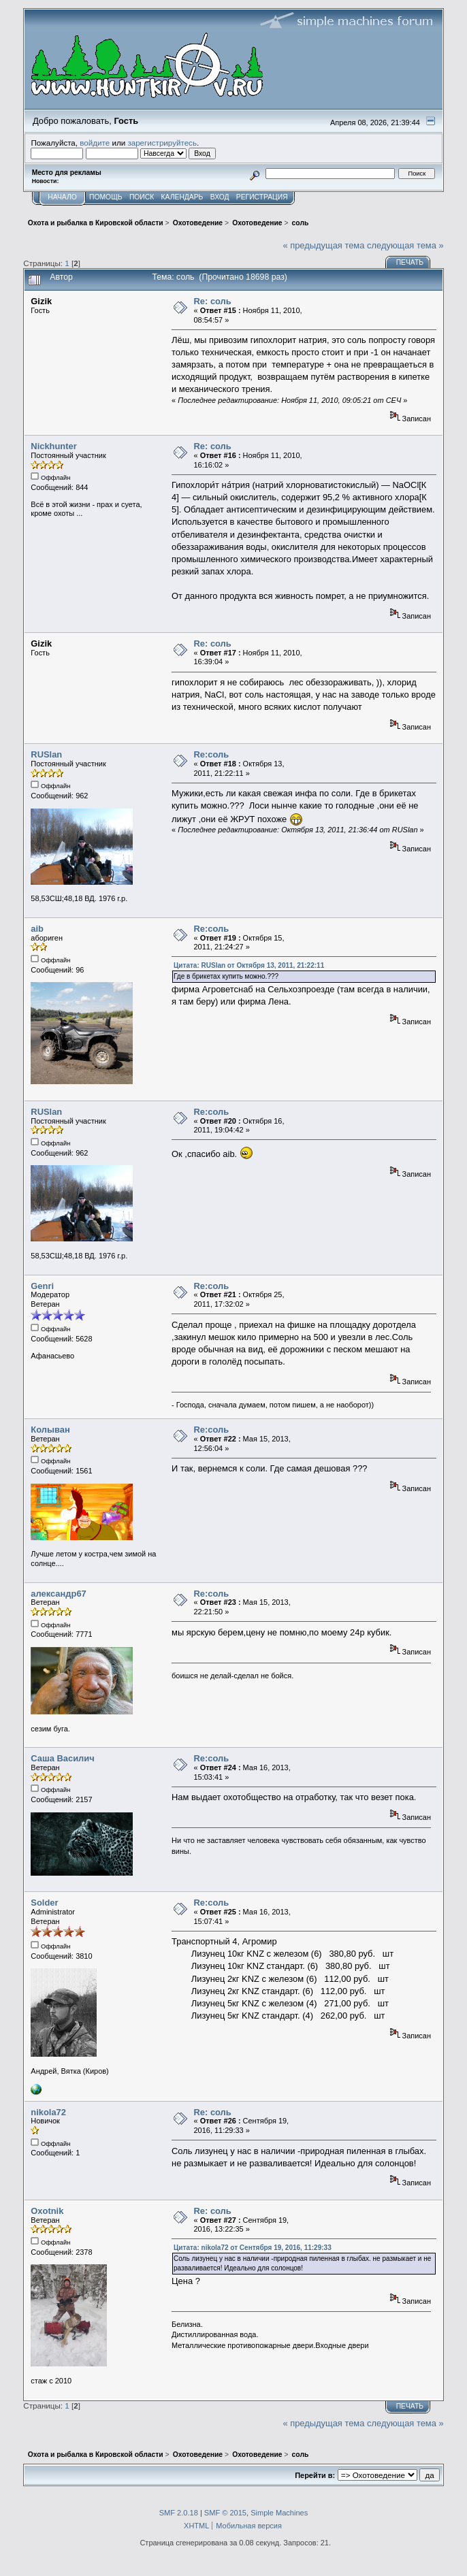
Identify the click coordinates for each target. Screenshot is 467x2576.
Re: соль (212, 301)
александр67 (58, 1593)
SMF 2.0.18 (178, 2513)
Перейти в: (315, 2475)
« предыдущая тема (323, 245)
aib (37, 929)
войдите (95, 142)
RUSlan (46, 754)
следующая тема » (405, 245)
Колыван (50, 1429)
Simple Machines (279, 2513)
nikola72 (48, 2112)
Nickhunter (53, 446)
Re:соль (211, 754)
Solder (44, 1902)
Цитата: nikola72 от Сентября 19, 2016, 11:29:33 (253, 2247)
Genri (42, 1286)
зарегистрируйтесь (162, 142)
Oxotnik (47, 2211)
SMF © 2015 (225, 2513)
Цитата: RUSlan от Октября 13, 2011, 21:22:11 (249, 965)
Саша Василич (62, 1758)
